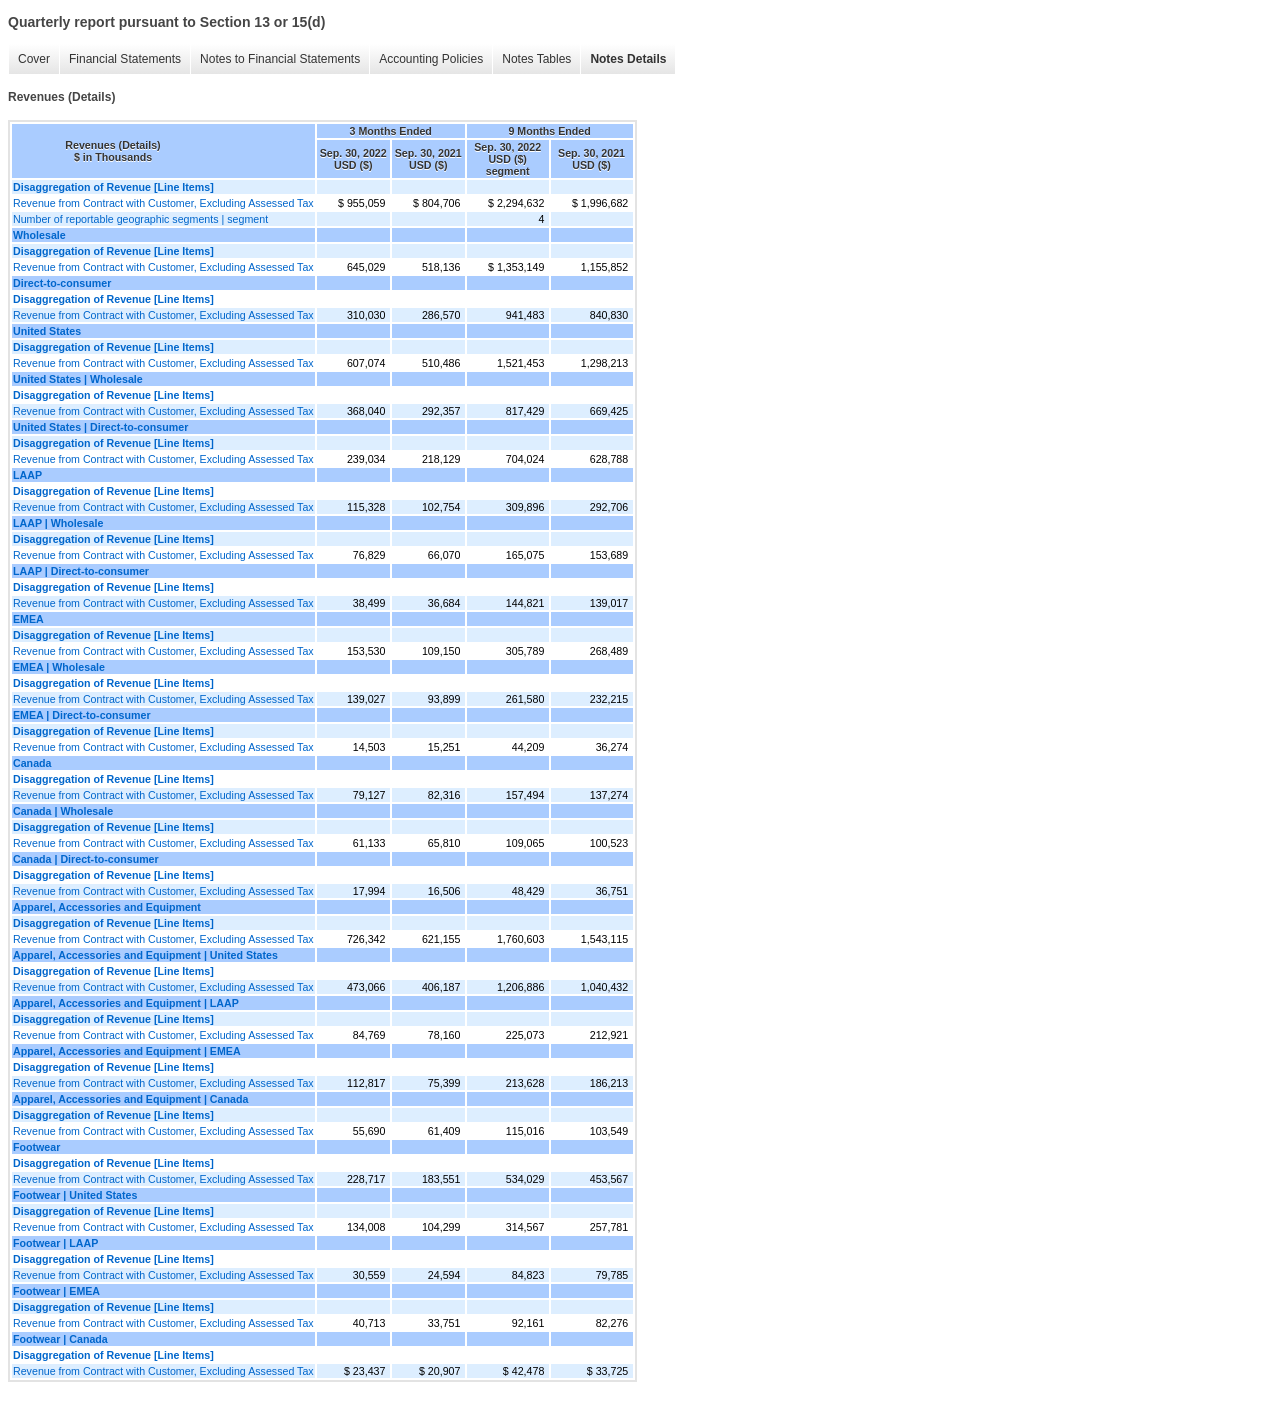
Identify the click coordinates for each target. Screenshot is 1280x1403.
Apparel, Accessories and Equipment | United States (145, 955)
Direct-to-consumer (62, 283)
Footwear (36, 1147)
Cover (34, 59)
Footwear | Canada (60, 1339)
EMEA (28, 619)
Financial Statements (125, 59)
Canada (32, 763)
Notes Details (628, 59)
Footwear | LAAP (55, 1243)
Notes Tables (536, 59)
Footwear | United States (75, 1195)
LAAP (27, 475)
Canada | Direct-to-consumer (86, 859)
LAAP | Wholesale (58, 523)
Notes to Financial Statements (280, 59)
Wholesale (39, 235)
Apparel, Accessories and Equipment (107, 907)
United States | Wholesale (78, 379)
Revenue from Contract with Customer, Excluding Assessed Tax (163, 203)
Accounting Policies (431, 59)
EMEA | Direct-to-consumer (82, 715)
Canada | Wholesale (63, 811)
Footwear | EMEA (56, 1291)
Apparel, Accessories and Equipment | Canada (130, 1099)
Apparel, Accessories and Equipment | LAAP (126, 1003)
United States (47, 331)
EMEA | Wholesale (59, 667)
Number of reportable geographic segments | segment (140, 219)
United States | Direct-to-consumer (100, 427)
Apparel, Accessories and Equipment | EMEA (127, 1051)
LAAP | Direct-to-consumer (81, 571)
